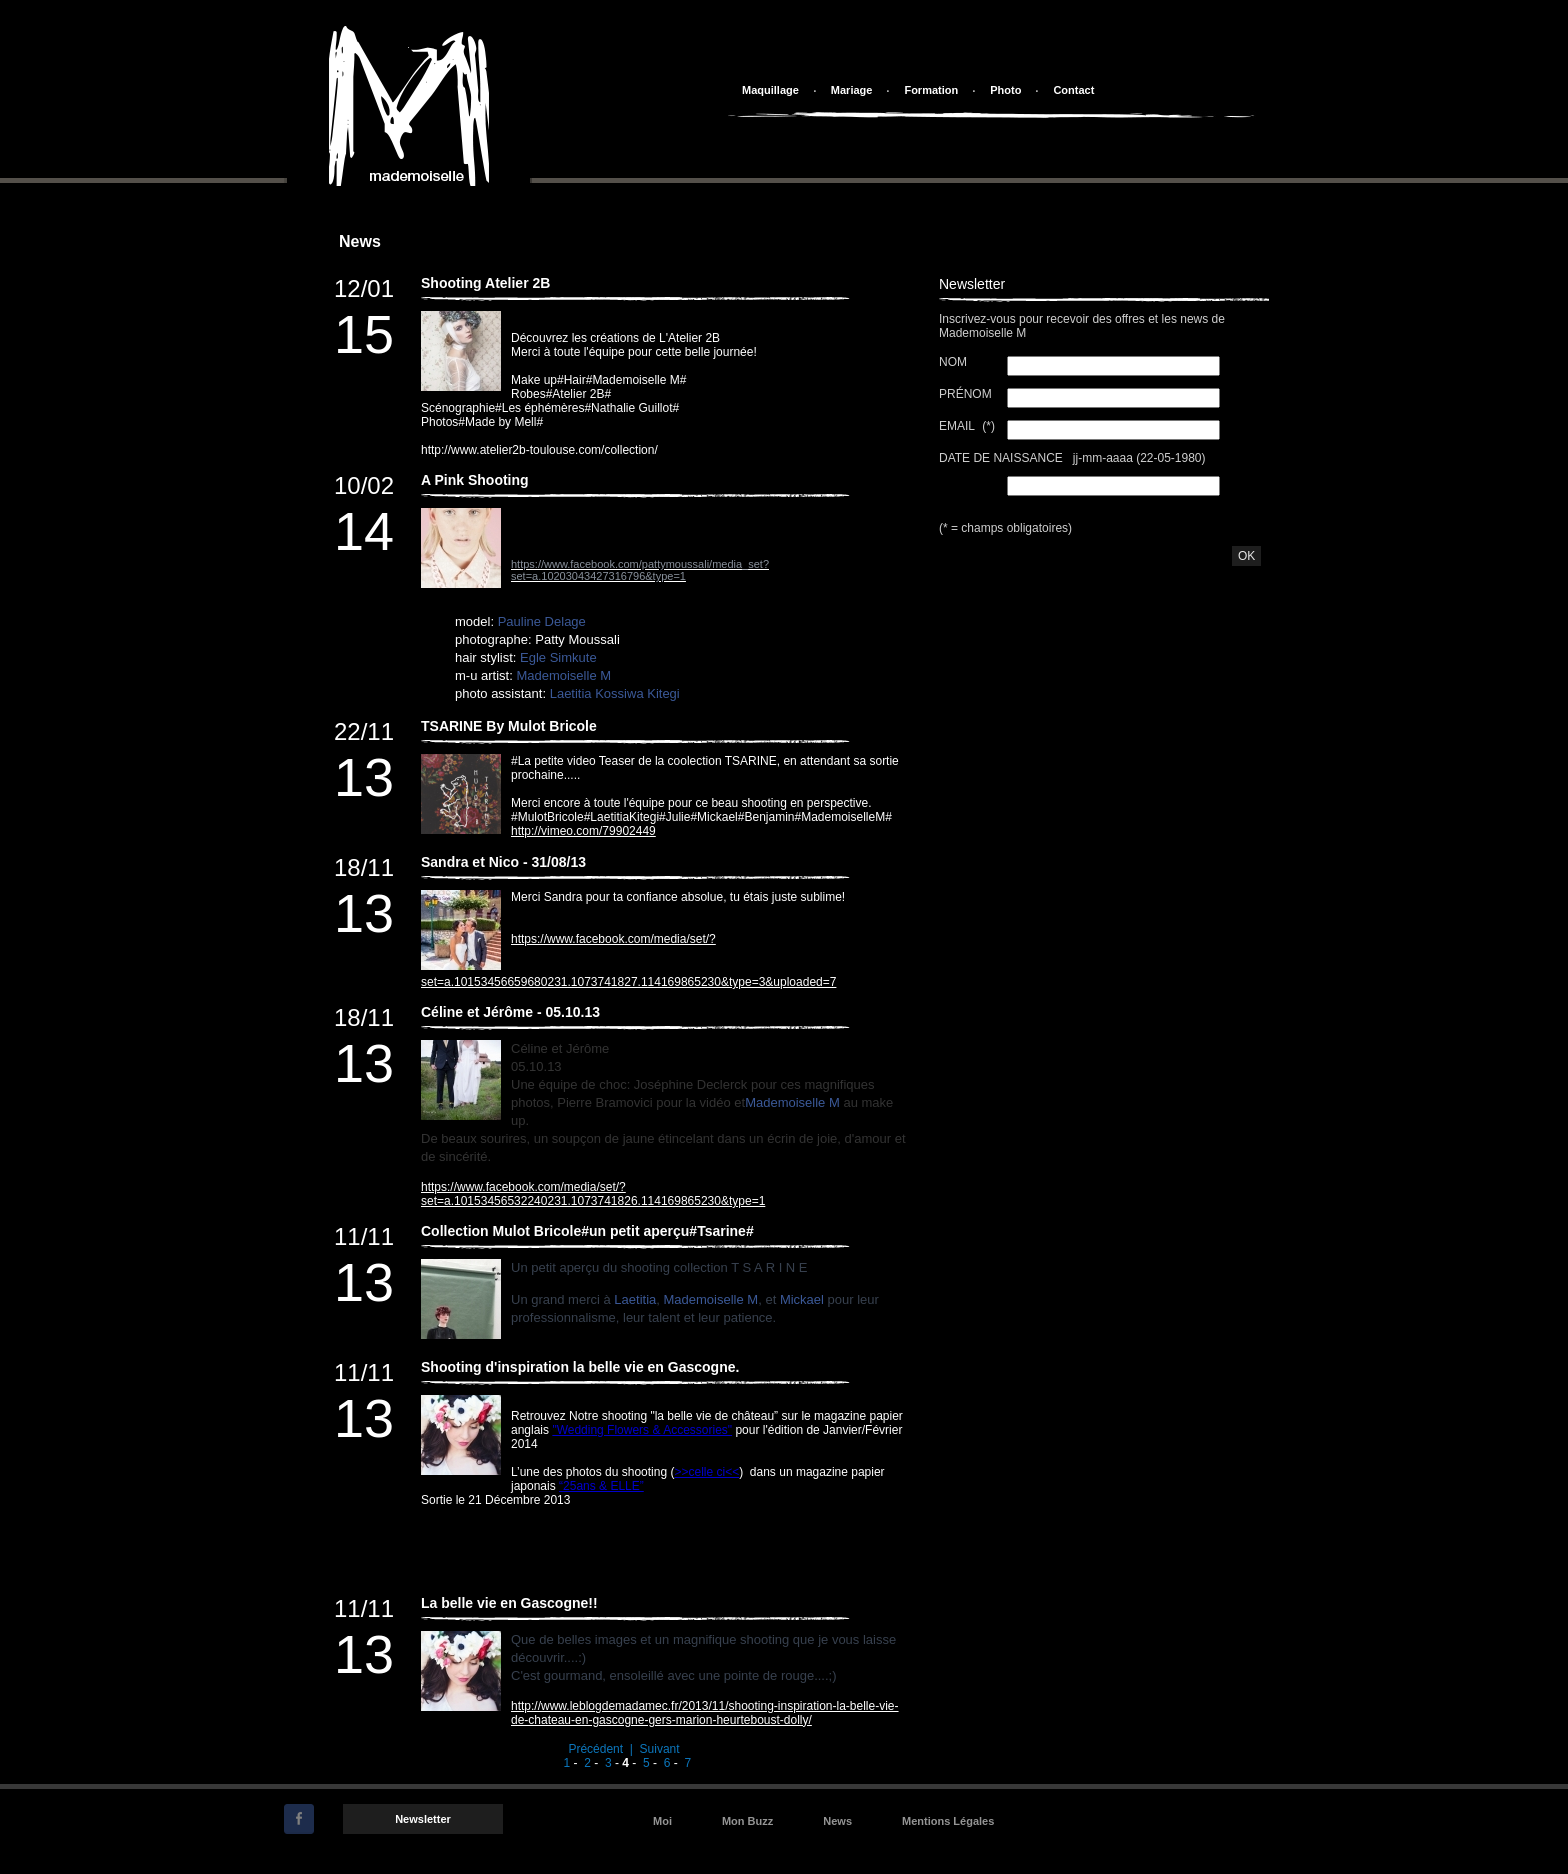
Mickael (802, 1299)
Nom (954, 362)
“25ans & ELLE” (601, 1486)
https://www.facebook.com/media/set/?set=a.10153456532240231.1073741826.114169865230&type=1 (593, 1194)
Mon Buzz (747, 1821)
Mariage (852, 90)
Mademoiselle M (563, 675)
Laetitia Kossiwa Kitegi (615, 693)
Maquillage (770, 90)
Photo (1005, 90)
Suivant (660, 1749)
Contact (1073, 90)
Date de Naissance (1002, 458)
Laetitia (635, 1299)
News (837, 1821)
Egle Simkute (558, 657)
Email (958, 426)
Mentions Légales (948, 1821)
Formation (931, 90)
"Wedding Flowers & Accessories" (642, 1430)
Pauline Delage (542, 621)
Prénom (967, 394)
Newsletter (423, 1819)
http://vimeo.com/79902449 (583, 831)
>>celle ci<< (706, 1472)
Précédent (595, 1749)
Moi (662, 1821)
